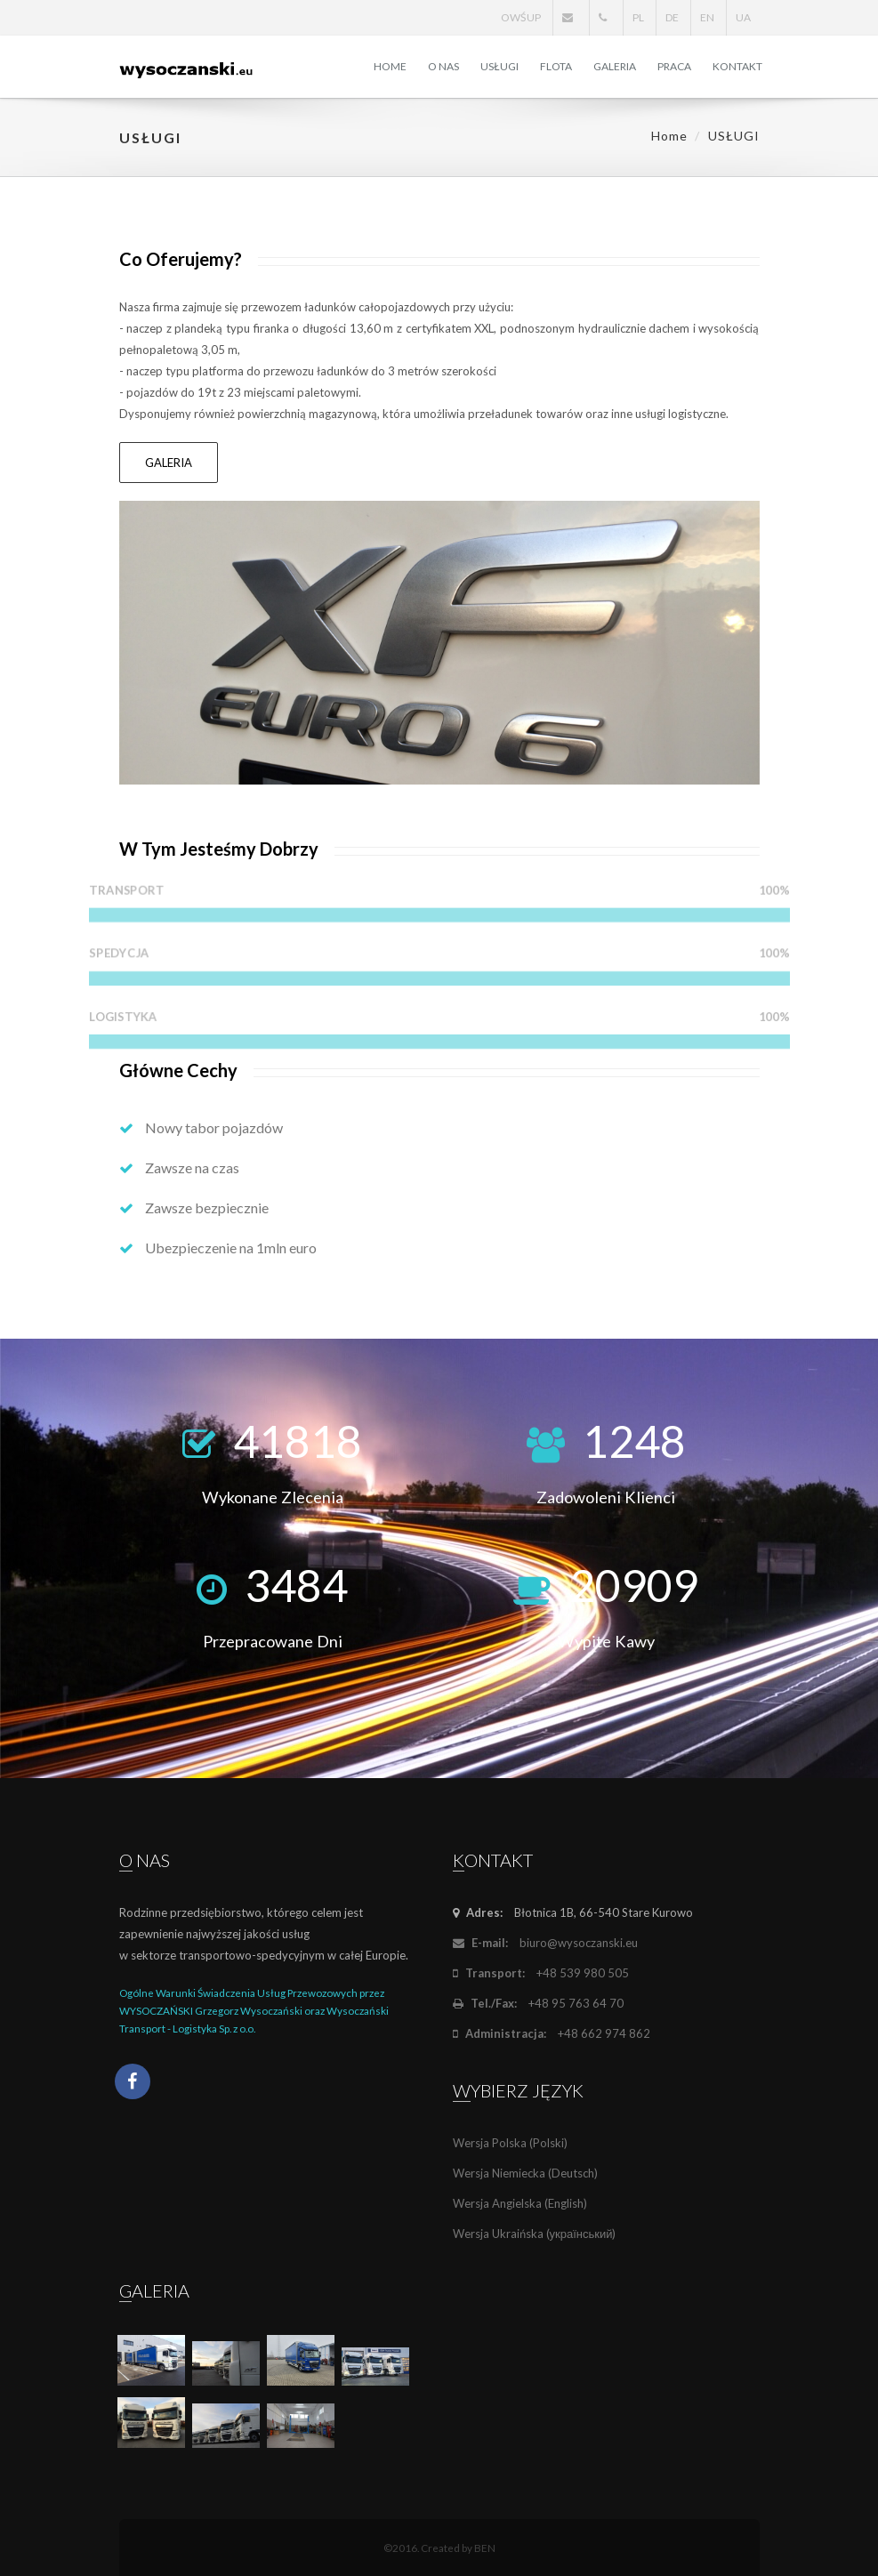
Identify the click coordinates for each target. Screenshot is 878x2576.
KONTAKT (737, 66)
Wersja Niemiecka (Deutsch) (525, 2173)
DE (672, 17)
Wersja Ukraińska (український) (534, 2233)
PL (638, 17)
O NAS (443, 66)
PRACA (674, 66)
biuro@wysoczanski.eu (545, 1943)
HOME (390, 66)
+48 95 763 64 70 (538, 2003)
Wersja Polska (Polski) (510, 2143)
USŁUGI (499, 66)
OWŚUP (521, 17)
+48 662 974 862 (551, 2033)
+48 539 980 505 (541, 1973)
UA (743, 17)
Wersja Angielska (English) (520, 2203)
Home (669, 135)
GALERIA (614, 66)
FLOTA (556, 66)
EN (707, 17)
